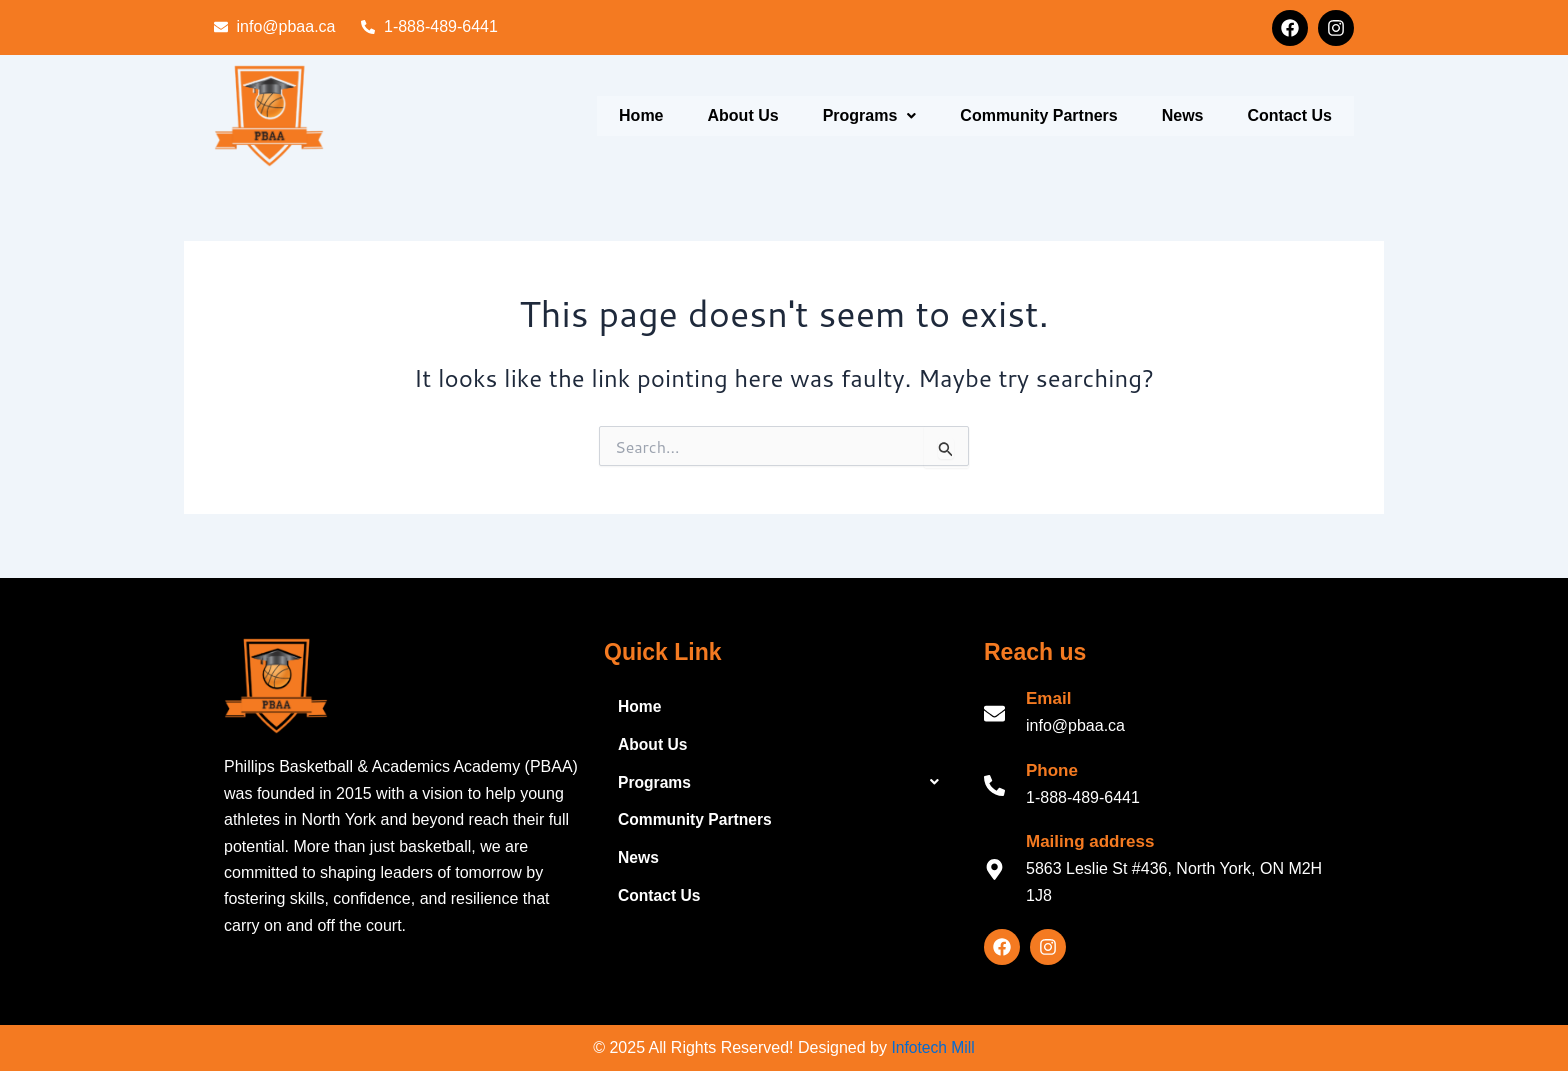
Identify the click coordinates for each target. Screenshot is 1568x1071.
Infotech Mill (932, 1047)
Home (641, 115)
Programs (870, 115)
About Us (743, 115)
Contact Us (1290, 115)
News (1183, 115)
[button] (870, 116)
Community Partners (1038, 115)
